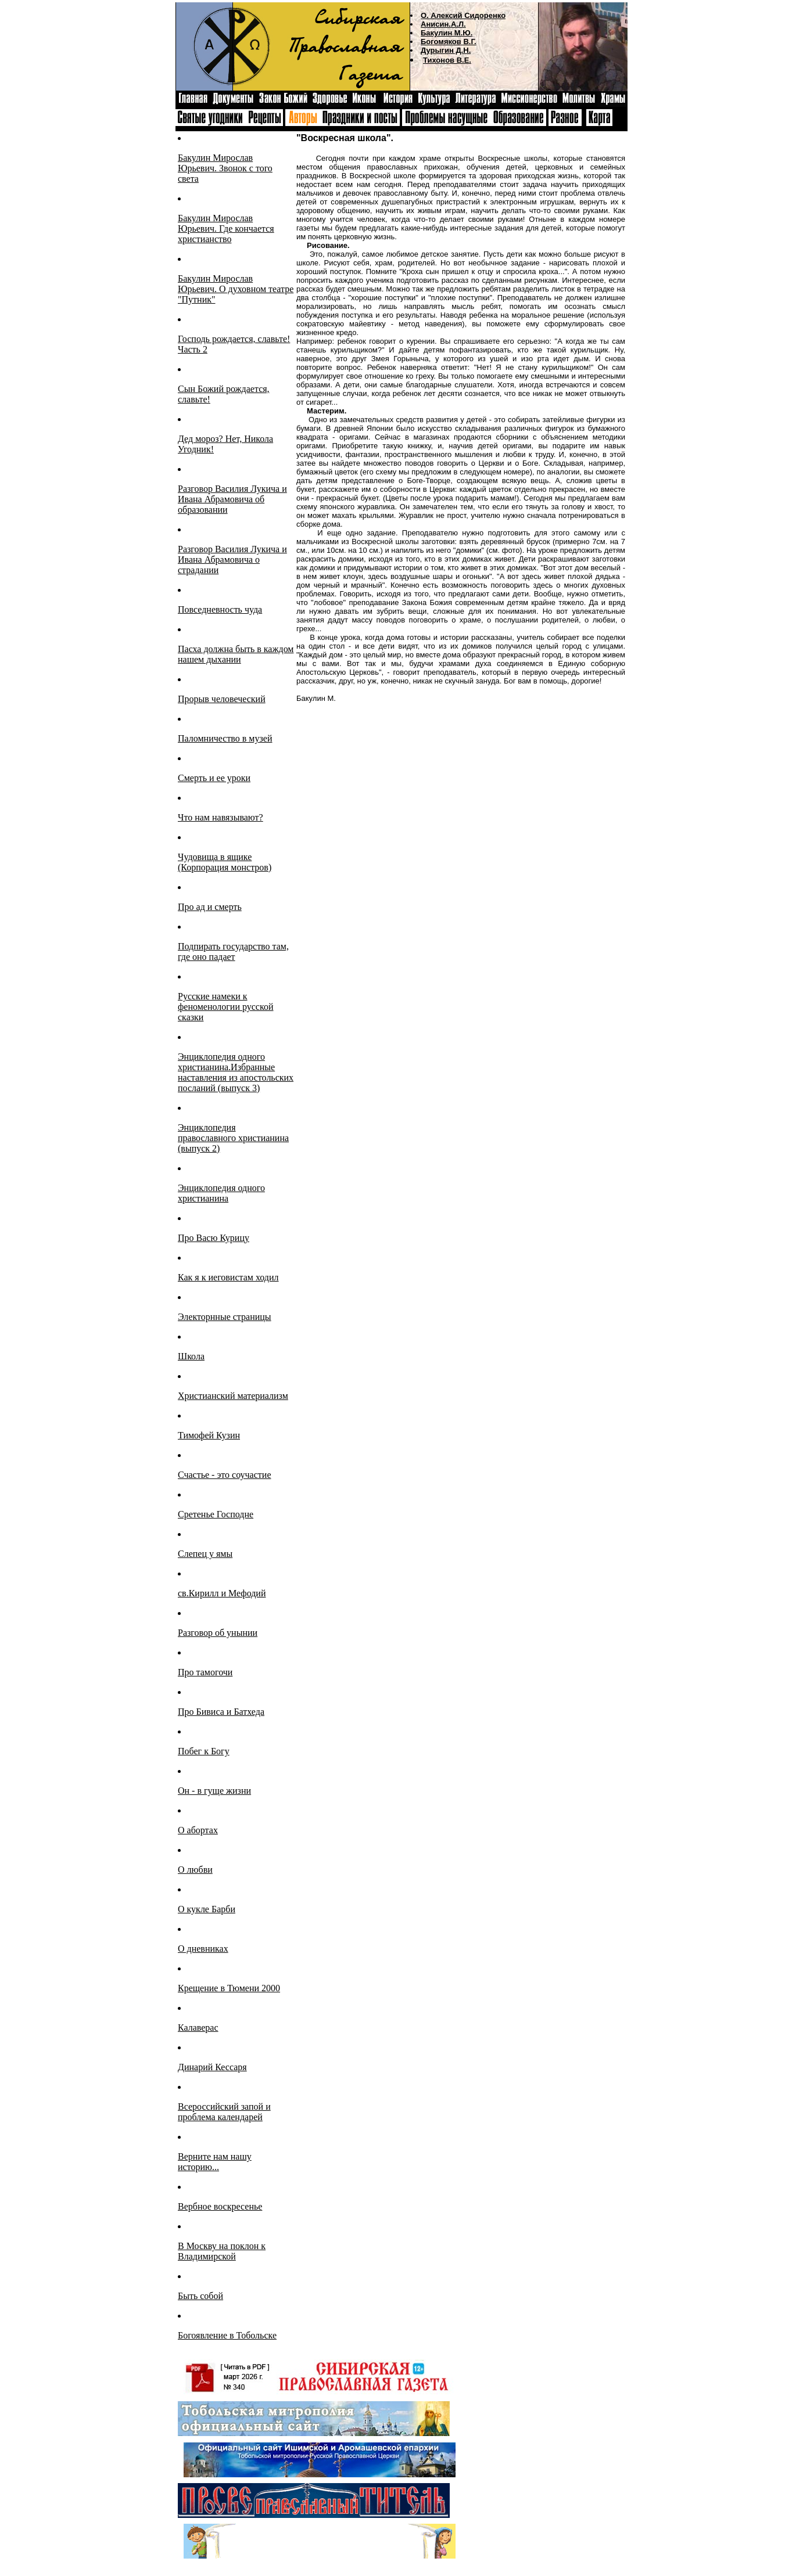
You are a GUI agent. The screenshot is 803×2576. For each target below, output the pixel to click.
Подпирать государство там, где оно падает (233, 951)
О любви (195, 1870)
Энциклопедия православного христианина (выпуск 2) (233, 1137)
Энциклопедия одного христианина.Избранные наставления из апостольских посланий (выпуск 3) (235, 1072)
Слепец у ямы (205, 1554)
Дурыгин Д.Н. (446, 50)
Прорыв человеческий (222, 699)
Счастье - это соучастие (224, 1475)
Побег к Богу (204, 1751)
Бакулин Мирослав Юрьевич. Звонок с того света (225, 168)
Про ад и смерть (210, 907)
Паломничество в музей (225, 738)
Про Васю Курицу (213, 1238)
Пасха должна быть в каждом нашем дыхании (235, 654)
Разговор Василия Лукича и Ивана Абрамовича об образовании (232, 499)
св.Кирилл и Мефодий (222, 1593)
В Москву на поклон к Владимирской (222, 2251)
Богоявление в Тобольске (227, 2335)
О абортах (198, 1830)
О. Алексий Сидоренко (463, 15)
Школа (191, 1356)
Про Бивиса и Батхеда (221, 1712)
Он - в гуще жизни (214, 1791)
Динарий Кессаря (212, 2067)
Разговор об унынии (217, 1633)
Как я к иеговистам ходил (228, 1277)
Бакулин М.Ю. (446, 32)
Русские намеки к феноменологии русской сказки (226, 1006)
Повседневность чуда (220, 609)
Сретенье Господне (215, 1514)
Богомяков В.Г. (448, 41)
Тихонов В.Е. (447, 60)
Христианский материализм (233, 1396)
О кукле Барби (206, 1909)
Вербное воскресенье (220, 2206)
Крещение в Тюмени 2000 (229, 1988)
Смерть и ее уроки (214, 778)
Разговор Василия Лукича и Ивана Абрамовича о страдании (232, 559)
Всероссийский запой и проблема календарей (224, 2112)
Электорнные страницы (224, 1317)
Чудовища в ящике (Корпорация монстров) (224, 862)
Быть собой (200, 2296)
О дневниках (203, 1948)
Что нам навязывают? (220, 817)
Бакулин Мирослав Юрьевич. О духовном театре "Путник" (235, 289)
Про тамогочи (205, 1672)
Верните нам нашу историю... (215, 2162)
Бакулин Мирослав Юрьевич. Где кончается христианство (226, 228)
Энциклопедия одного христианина (221, 1193)
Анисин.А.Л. (443, 24)
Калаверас (198, 2027)
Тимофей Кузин (209, 1435)
